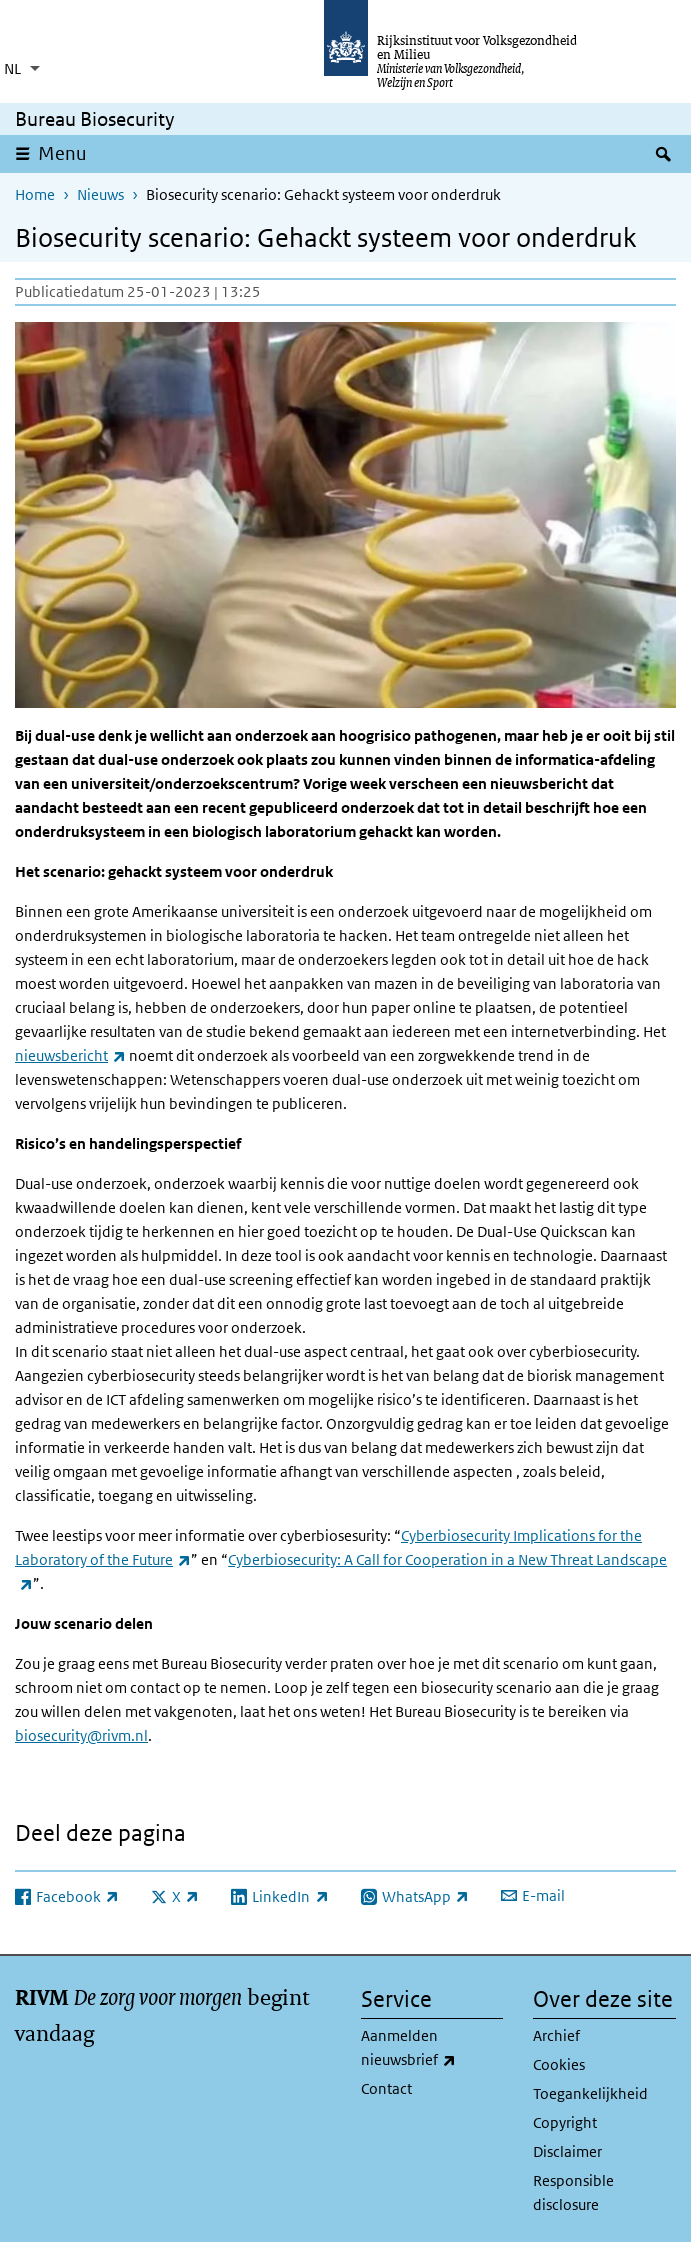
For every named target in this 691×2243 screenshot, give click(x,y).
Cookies (559, 2064)
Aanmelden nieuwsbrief (432, 2049)
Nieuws (100, 194)
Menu (62, 153)
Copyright (565, 2122)
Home (35, 194)
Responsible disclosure (573, 2192)
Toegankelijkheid (590, 2093)
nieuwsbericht (70, 1055)
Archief (556, 2035)
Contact (386, 2088)
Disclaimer (567, 2151)
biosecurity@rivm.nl (81, 1735)
